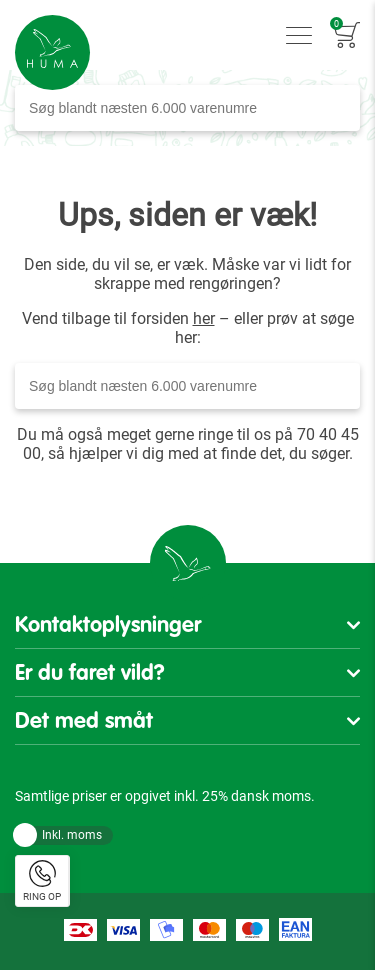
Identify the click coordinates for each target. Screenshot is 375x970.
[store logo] (52, 52)
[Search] (339, 108)
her (204, 318)
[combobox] (187, 108)
